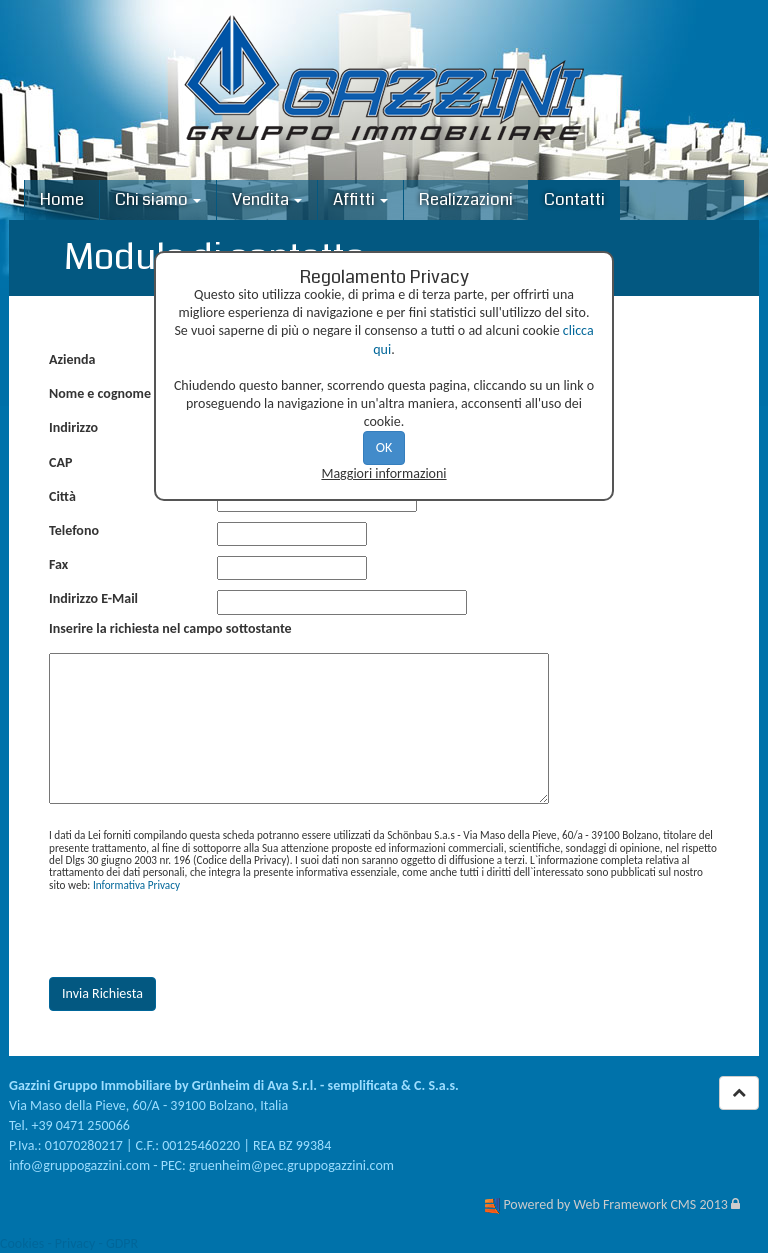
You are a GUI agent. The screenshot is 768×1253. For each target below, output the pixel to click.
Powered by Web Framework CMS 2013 (615, 1204)
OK (384, 447)
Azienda (72, 359)
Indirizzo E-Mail (93, 598)
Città (62, 496)
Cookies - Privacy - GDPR (69, 1243)
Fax (58, 564)
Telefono (74, 530)
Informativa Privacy (136, 885)
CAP (60, 462)
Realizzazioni (466, 199)
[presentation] (201, 935)
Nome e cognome (100, 393)
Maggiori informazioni (383, 473)
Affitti (360, 199)
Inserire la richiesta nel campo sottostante (170, 628)
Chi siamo (158, 199)
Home (62, 199)
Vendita (267, 199)
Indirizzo (73, 427)
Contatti (574, 199)
